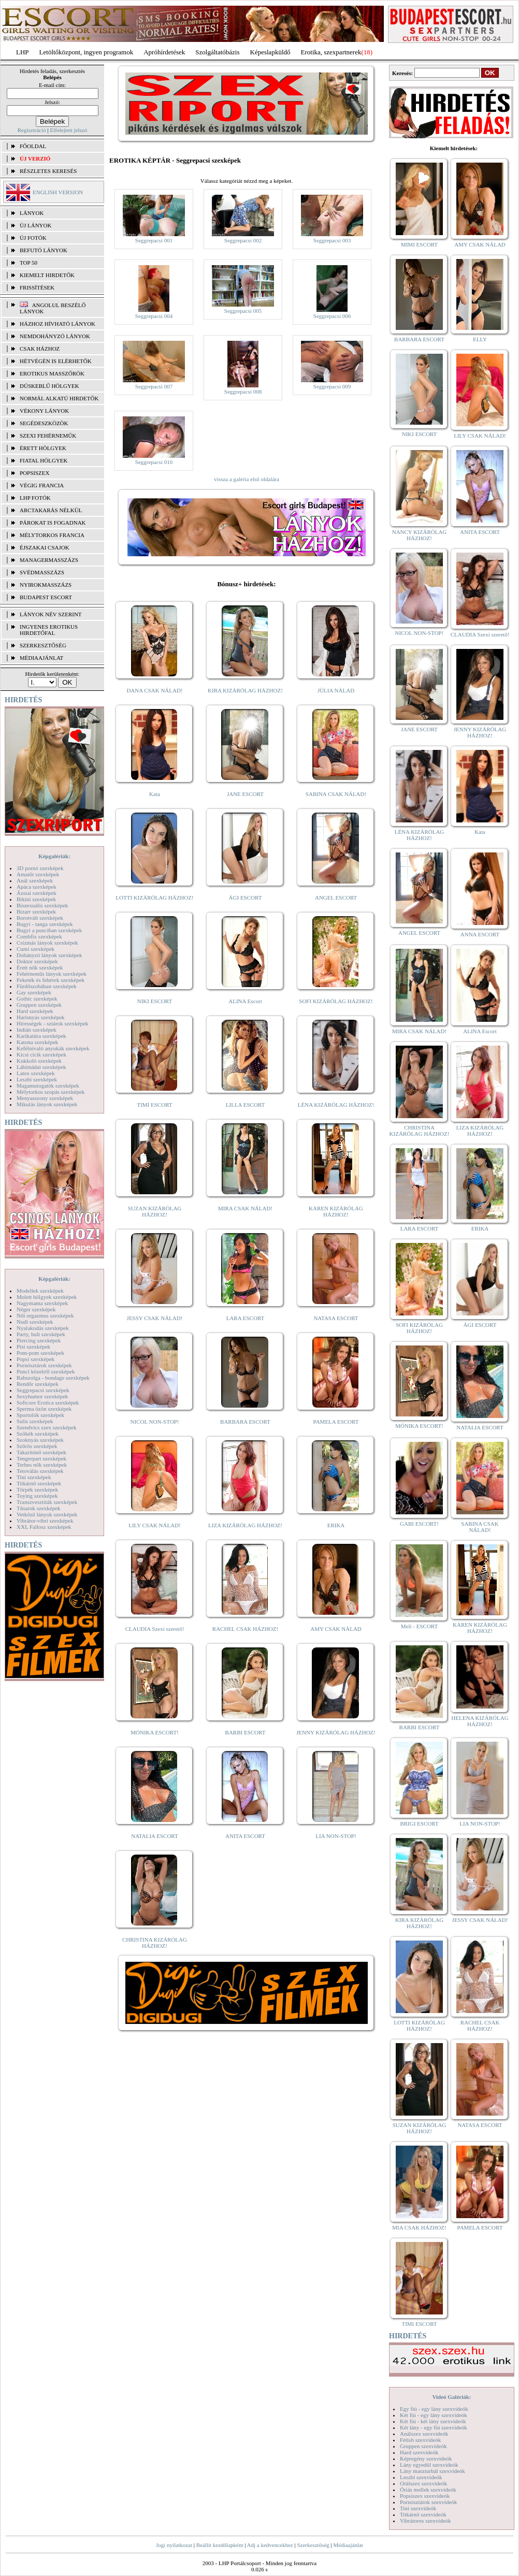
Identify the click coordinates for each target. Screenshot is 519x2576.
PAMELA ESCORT (336, 1422)
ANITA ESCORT (245, 1836)
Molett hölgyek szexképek (47, 1297)
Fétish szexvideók (420, 2440)
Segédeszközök (44, 423)
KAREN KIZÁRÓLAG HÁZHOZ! (336, 1211)
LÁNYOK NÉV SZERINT (51, 614)
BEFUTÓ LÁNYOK (43, 250)
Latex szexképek (36, 1073)
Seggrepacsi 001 (153, 240)
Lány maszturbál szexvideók (432, 2471)
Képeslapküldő (270, 52)
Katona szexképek (37, 1042)
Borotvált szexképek (40, 918)
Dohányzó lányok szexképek (49, 955)
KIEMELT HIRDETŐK (47, 275)
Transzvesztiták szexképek (47, 1502)
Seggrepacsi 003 (332, 240)
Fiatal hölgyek (44, 460)
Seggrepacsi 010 (153, 462)
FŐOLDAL (33, 146)
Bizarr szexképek (36, 911)
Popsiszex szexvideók (425, 2496)
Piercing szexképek (39, 1340)
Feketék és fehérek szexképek (50, 980)
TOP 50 (28, 262)
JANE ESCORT (245, 794)
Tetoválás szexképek (40, 1471)
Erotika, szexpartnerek (331, 52)
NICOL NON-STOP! (155, 1422)
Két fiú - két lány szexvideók (433, 2421)
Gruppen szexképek (39, 1005)
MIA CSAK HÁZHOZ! (419, 2227)
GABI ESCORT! (419, 1524)
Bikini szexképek (36, 899)
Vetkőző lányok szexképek (47, 1514)
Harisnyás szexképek (41, 1017)
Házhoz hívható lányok (57, 324)
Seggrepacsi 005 (243, 311)
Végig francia (42, 485)
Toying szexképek (37, 1496)
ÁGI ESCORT (245, 897)
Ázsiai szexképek (36, 893)
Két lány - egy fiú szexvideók (433, 2427)
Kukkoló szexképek (39, 1061)
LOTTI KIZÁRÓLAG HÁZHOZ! (154, 897)
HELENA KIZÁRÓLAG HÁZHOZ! (479, 1721)
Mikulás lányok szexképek (47, 1104)
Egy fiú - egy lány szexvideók (434, 2409)
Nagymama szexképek (42, 1303)
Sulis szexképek (35, 1421)
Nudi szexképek (35, 1322)
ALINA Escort (245, 1001)
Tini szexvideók (418, 2508)
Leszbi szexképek (37, 1079)
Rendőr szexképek (38, 1384)
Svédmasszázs (42, 572)
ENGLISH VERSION (58, 192)
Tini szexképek (34, 1477)
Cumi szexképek (35, 949)
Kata (154, 794)
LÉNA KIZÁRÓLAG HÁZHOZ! (336, 1105)
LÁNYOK (32, 213)
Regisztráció (32, 130)
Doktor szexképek (37, 961)
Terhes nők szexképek (42, 1464)
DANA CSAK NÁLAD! (154, 690)
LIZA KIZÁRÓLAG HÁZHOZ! (245, 1525)
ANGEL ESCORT (336, 897)
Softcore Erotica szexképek (48, 1402)
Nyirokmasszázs (45, 585)
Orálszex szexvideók (423, 2483)
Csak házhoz (40, 348)
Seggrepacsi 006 (332, 316)
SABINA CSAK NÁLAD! (336, 794)
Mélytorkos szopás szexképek (50, 1092)
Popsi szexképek (35, 1359)
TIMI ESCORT (154, 1105)
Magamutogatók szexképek (48, 1085)
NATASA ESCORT (335, 1318)
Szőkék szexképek (38, 1433)
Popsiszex (34, 473)
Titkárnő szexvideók (423, 2514)
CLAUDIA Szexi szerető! (154, 1629)
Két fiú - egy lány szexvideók (433, 2415)
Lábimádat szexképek (41, 1067)
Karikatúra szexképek (41, 1036)
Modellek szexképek (40, 1290)
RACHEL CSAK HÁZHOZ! (245, 1629)
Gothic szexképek (37, 998)
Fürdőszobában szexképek (47, 986)
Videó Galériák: (451, 2397)
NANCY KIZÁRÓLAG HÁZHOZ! (419, 535)
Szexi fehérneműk (48, 435)
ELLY (480, 339)
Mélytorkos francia (52, 535)
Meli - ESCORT (419, 1626)
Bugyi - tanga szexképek (45, 924)
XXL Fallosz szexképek (44, 1527)
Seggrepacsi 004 (153, 316)
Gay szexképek (34, 992)
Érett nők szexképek (40, 967)
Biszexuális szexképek (42, 905)
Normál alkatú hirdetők (59, 398)
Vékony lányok (44, 411)
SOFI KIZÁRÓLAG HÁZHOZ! (335, 1001)
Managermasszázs (49, 560)
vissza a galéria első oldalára (246, 479)
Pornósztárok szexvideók (428, 2502)
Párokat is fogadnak (53, 522)
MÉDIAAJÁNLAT (41, 658)
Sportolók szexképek (40, 1415)
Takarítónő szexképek (41, 1452)
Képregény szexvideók (426, 2458)
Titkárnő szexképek (39, 1483)
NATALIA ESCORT (154, 1836)
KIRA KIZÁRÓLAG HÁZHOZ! (245, 690)
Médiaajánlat (348, 2545)
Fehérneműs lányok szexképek (51, 974)
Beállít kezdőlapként (219, 2545)
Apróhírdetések (164, 52)
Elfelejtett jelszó (68, 130)
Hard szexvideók (419, 2452)
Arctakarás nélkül (51, 510)
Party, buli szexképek (41, 1334)
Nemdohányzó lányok (55, 336)
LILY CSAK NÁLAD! (154, 1525)
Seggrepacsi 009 (332, 386)
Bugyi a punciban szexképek (49, 930)
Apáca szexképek (36, 887)
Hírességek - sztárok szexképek (52, 1023)
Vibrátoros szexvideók (425, 2520)
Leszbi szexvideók (421, 2477)
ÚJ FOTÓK (33, 238)
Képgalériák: (54, 856)
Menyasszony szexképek (45, 1098)
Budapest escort (46, 597)
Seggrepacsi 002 (243, 240)
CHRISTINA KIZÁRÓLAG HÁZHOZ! (154, 1942)
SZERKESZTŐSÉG (43, 645)
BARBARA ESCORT (245, 1422)
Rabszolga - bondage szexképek (53, 1377)
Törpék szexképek (37, 1489)
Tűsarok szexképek (39, 1508)
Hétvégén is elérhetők (56, 361)
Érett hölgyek (43, 448)
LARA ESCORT (245, 1318)
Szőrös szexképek (37, 1446)
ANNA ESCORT (479, 934)
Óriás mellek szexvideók (428, 2489)
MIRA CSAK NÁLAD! (245, 1208)
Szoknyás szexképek (40, 1440)
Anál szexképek (35, 880)
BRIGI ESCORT (419, 1823)
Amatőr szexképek (38, 874)
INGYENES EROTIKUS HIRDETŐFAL (49, 630)
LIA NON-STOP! (335, 1836)
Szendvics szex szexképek (46, 1427)
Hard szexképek (35, 1011)
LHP (22, 52)
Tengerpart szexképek (41, 1458)
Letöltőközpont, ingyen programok (86, 52)
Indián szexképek (36, 1029)
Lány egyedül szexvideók (429, 2465)
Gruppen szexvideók (423, 2446)
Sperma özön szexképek (44, 1409)
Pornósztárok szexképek (44, 1365)
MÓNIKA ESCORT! (155, 1732)
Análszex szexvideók (424, 2433)
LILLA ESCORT (245, 1105)
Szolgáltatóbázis (217, 52)
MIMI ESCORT (419, 244)
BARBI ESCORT (245, 1732)
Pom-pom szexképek (40, 1353)
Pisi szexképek (33, 1346)
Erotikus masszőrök (52, 373)
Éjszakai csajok (44, 547)
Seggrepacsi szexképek (43, 1390)
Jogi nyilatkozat (174, 2545)
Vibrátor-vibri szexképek (45, 1520)
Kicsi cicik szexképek (41, 1054)
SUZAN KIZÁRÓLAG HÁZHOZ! (155, 1211)
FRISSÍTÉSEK (37, 287)
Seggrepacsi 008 (243, 391)
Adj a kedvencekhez (270, 2545)
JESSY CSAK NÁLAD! (155, 1318)
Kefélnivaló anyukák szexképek (53, 1048)
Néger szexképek (36, 1309)
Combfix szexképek (39, 936)
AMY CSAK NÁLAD (336, 1629)
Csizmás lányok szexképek (47, 942)
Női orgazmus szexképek (45, 1315)
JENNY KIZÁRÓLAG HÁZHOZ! (336, 1732)
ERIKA (336, 1525)
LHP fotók (35, 498)
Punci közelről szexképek (46, 1371)
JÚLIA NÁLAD (336, 690)
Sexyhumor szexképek (42, 1396)
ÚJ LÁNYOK (35, 225)
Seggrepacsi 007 (153, 386)
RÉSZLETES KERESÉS (48, 171)
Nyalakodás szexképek (43, 1328)
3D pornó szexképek (40, 868)
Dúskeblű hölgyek (49, 386)
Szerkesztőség (313, 2545)
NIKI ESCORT (154, 1001)
